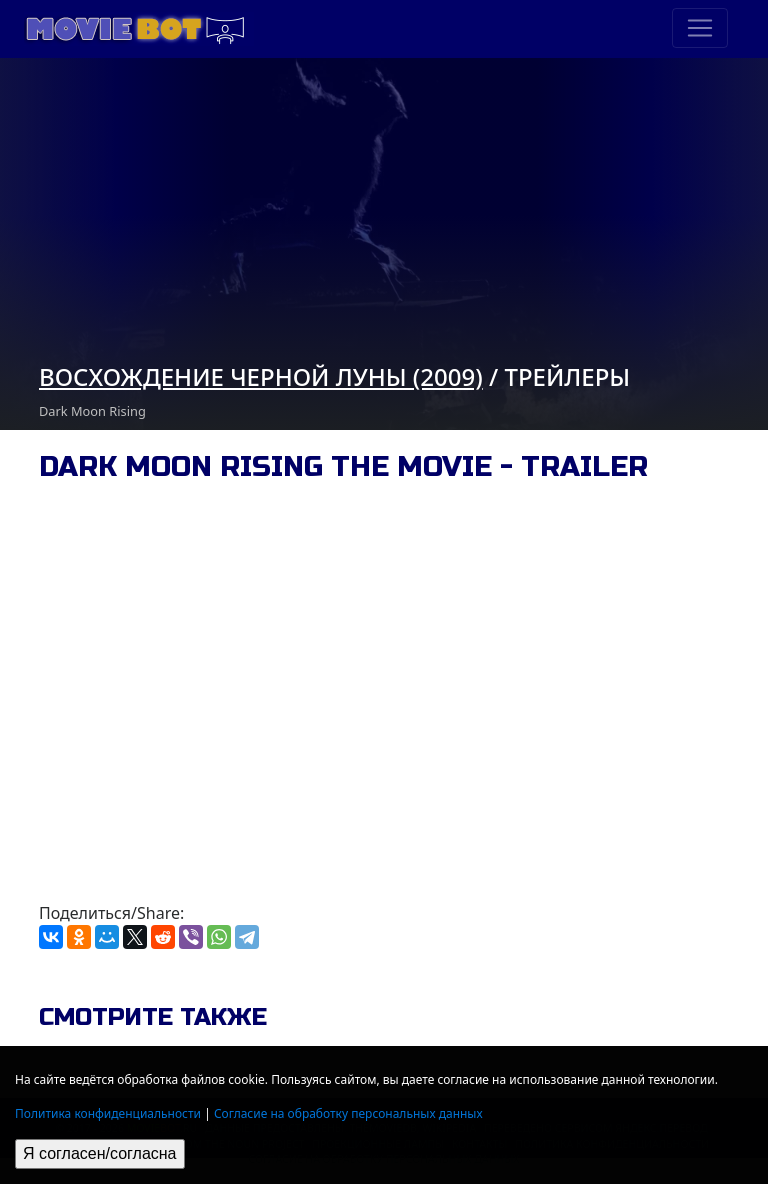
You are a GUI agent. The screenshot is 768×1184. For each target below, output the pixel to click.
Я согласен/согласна (100, 1153)
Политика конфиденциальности (108, 1113)
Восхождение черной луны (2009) (261, 376)
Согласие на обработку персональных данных (348, 1113)
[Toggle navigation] (700, 28)
